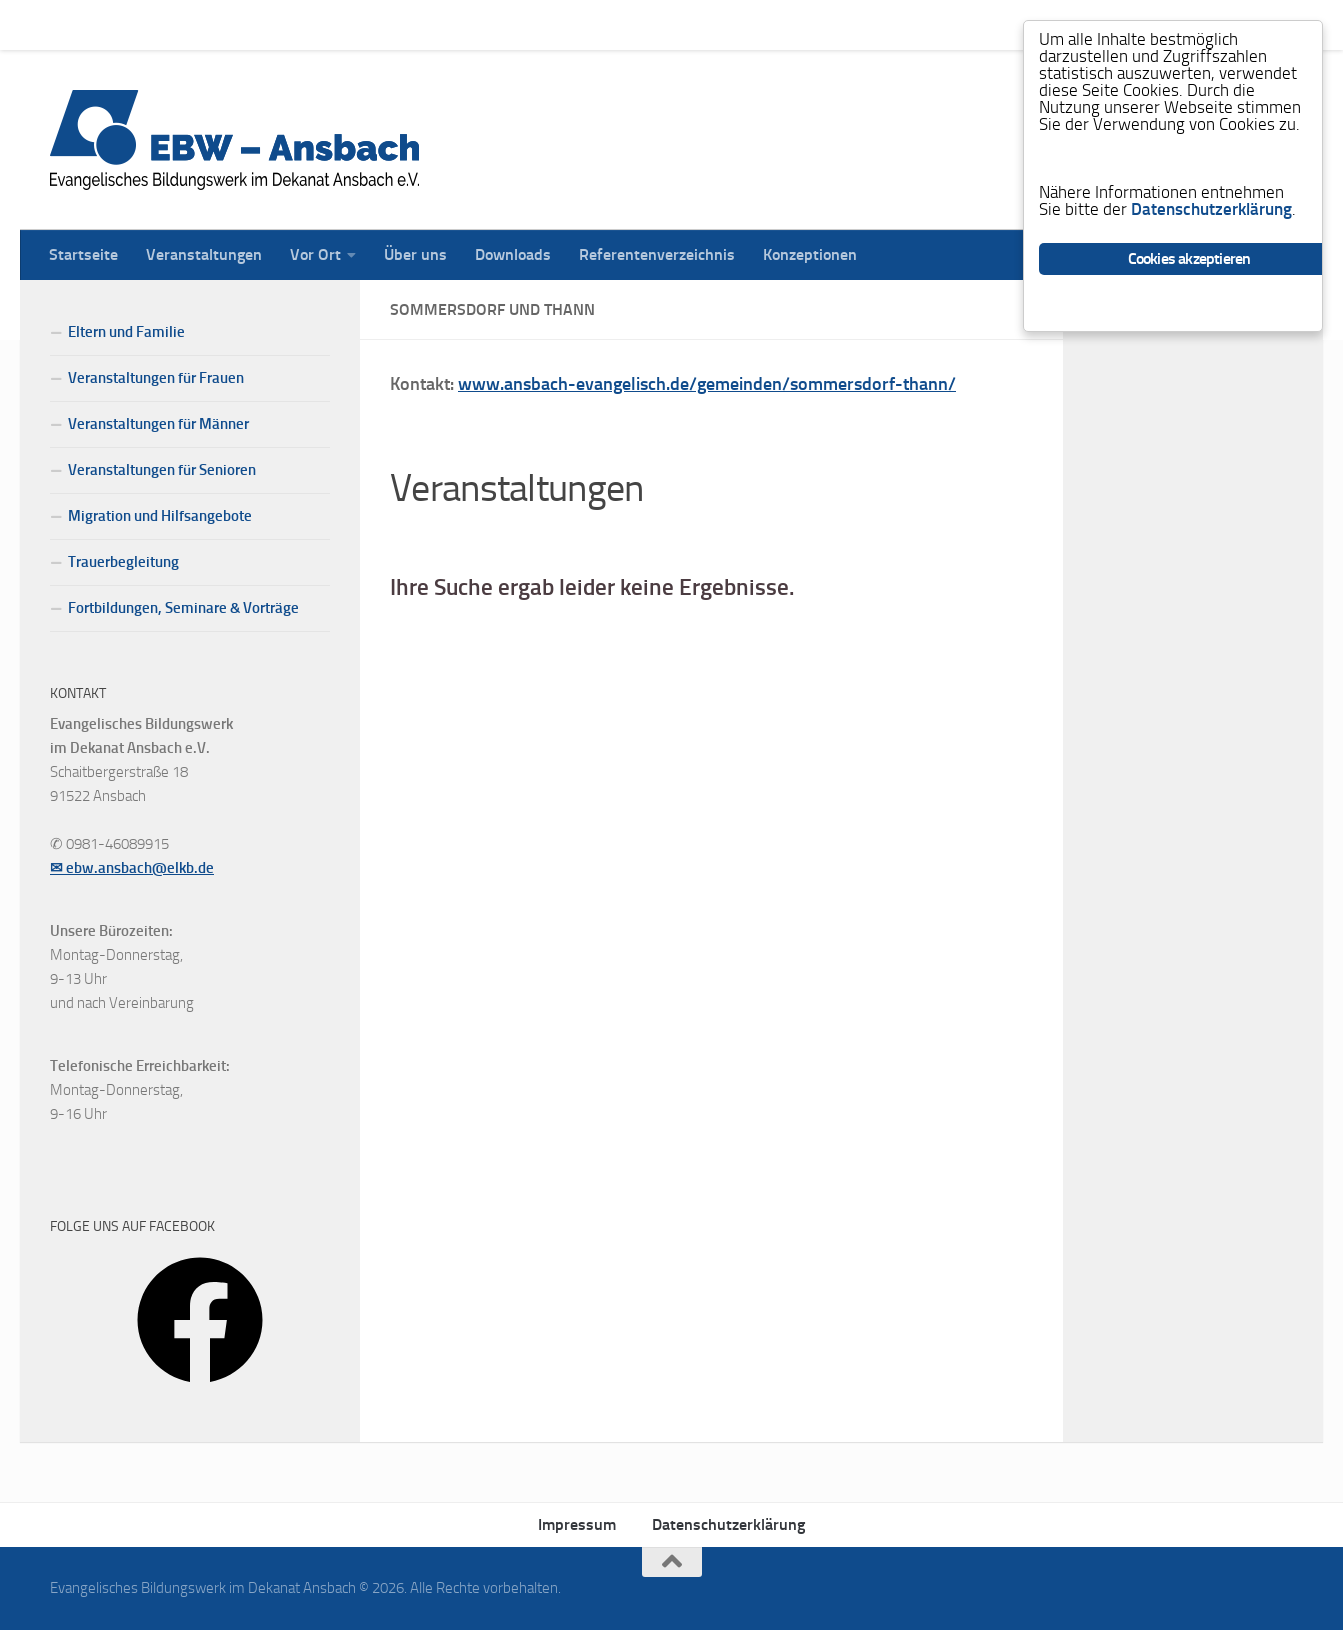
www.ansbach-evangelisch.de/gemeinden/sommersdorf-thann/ (707, 384)
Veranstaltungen (189, 24)
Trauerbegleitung (123, 562)
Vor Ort (300, 24)
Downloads (498, 24)
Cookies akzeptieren (1189, 258)
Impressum (577, 1524)
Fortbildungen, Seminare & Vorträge (183, 608)
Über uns (400, 24)
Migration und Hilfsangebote (160, 516)
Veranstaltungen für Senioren (162, 470)
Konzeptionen (795, 24)
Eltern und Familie (126, 332)
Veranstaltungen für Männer (158, 424)
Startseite (68, 24)
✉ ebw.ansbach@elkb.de (132, 868)
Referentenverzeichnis (642, 24)
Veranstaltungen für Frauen (156, 378)
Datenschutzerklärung (728, 1524)
